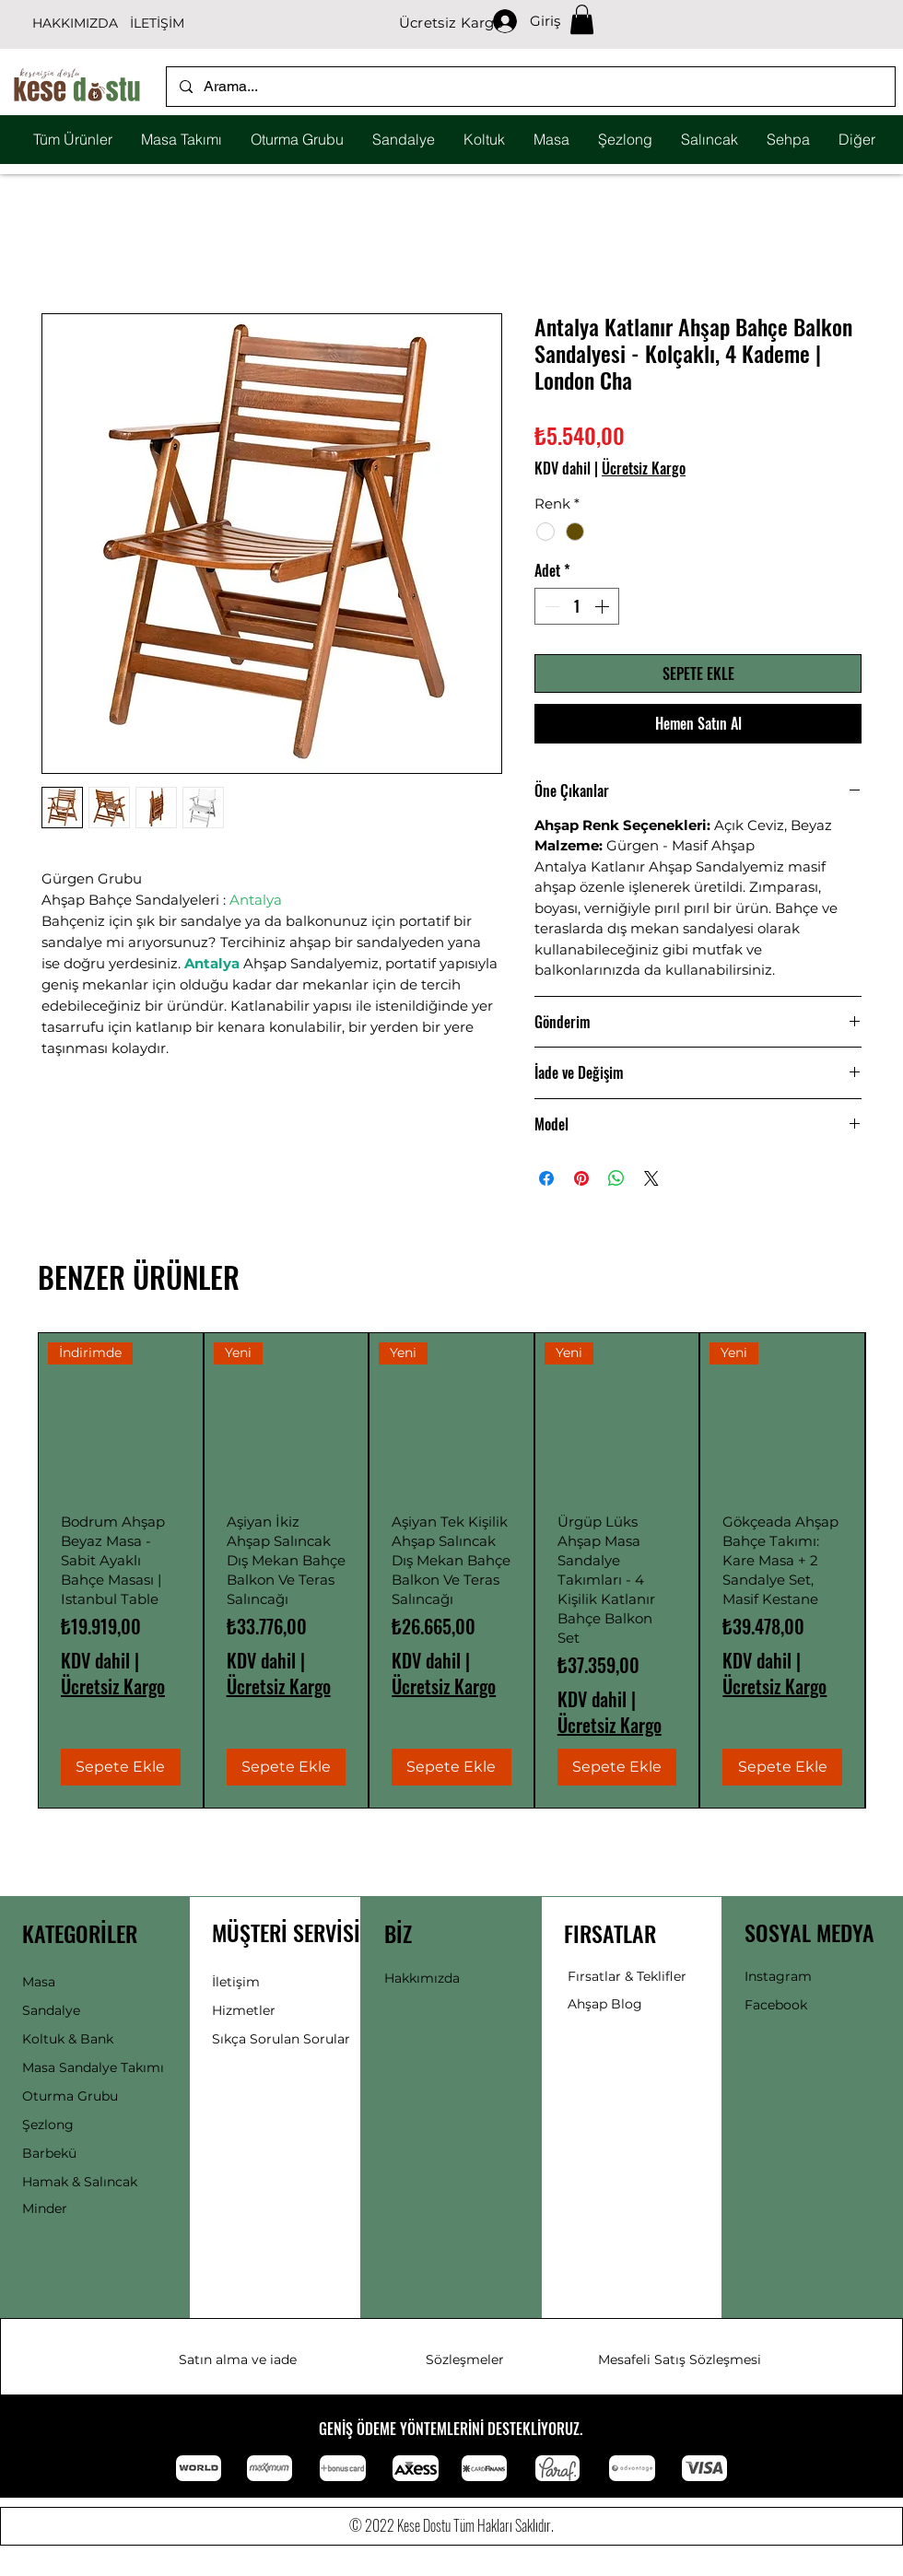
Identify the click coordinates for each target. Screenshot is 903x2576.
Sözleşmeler (465, 2359)
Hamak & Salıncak (79, 2181)
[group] (451, 1570)
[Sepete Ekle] (121, 1767)
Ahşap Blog (605, 2004)
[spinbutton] (577, 606)
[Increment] (603, 606)
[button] (581, 19)
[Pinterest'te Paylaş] (581, 1178)
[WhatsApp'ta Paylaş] (616, 1178)
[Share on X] (651, 1178)
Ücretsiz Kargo (644, 468)
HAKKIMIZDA (75, 23)
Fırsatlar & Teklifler (627, 1976)
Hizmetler (244, 2010)
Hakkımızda (422, 1978)
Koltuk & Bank (67, 2039)
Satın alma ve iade (238, 2359)
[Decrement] (550, 606)
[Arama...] (530, 86)
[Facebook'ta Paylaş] (546, 1178)
